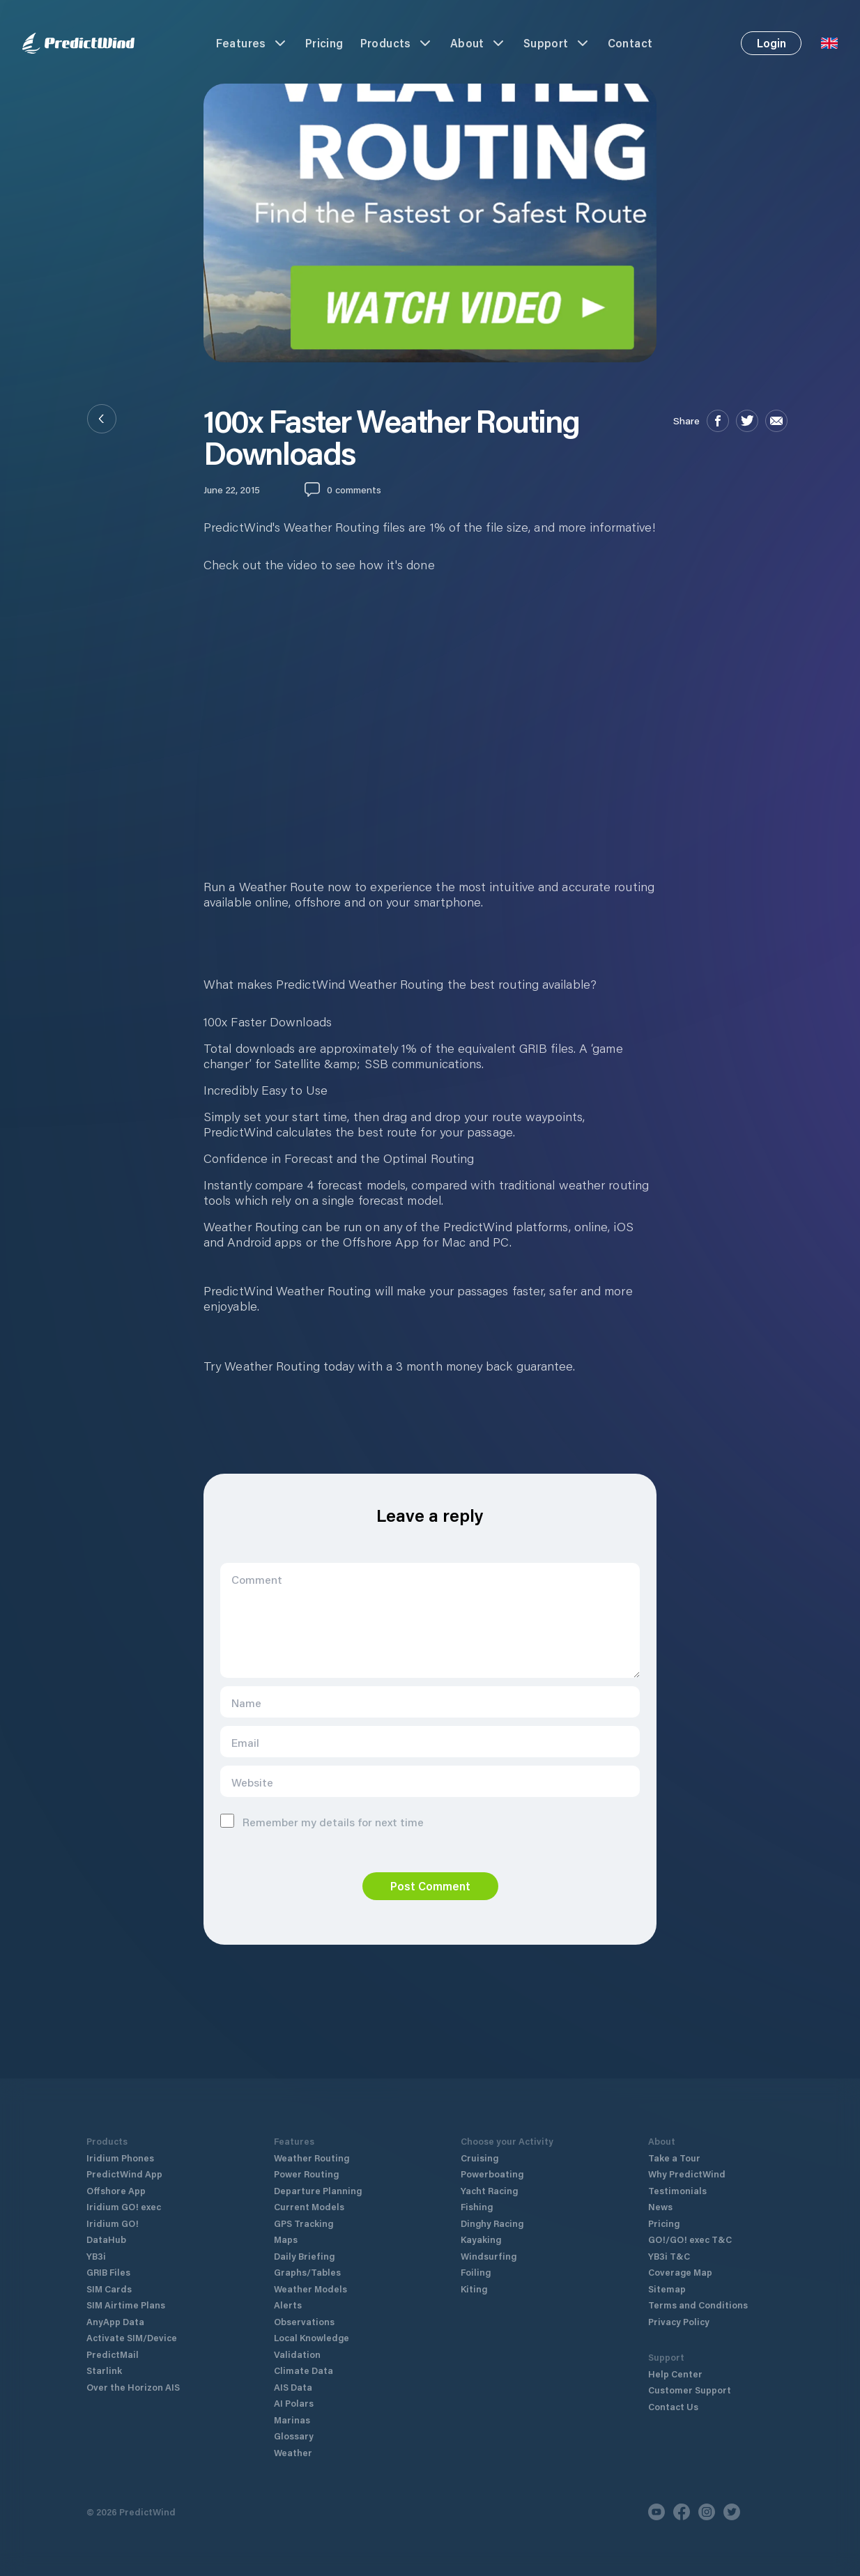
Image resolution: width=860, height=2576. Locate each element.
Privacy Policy (678, 2321)
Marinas (292, 2419)
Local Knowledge (311, 2337)
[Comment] (430, 1620)
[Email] (430, 1741)
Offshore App (116, 2190)
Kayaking (481, 2239)
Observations (304, 2321)
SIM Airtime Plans (125, 2305)
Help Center (675, 2374)
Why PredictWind (686, 2174)
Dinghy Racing (492, 2223)
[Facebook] (681, 2512)
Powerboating (492, 2174)
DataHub (106, 2239)
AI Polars (294, 2403)
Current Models (309, 2206)
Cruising (479, 2158)
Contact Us (673, 2406)
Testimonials (677, 2190)
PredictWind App (124, 2174)
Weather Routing (311, 2158)
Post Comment (430, 1886)
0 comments (354, 489)
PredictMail (112, 2354)
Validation (297, 2354)
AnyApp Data (115, 2321)
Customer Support (689, 2390)
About (478, 43)
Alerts (288, 2305)
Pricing (324, 43)
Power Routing (306, 2174)
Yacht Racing (489, 2190)
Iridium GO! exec (123, 2206)
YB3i (96, 2256)
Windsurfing (488, 2256)
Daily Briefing (304, 2256)
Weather (293, 2452)
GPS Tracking (303, 2223)
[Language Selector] (829, 43)
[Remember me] (227, 1821)
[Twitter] (731, 2512)
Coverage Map (680, 2272)
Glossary (294, 2436)
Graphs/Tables (307, 2272)
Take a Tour (674, 2158)
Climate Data (303, 2370)
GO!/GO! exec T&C (690, 2239)
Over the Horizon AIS (133, 2387)
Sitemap (667, 2289)
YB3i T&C (669, 2256)
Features (252, 43)
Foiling (476, 2272)
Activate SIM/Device (131, 2337)
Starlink (104, 2370)
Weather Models (310, 2289)
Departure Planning (318, 2190)
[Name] (430, 1702)
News (660, 2206)
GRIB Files (108, 2272)
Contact (630, 43)
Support (557, 43)
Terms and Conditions (698, 2305)
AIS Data (293, 2387)
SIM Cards (109, 2289)
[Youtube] (656, 2512)
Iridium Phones (120, 2158)
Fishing (477, 2206)
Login (771, 43)
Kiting (474, 2289)
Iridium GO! (112, 2223)
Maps (286, 2239)
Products (396, 43)
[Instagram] (706, 2512)
